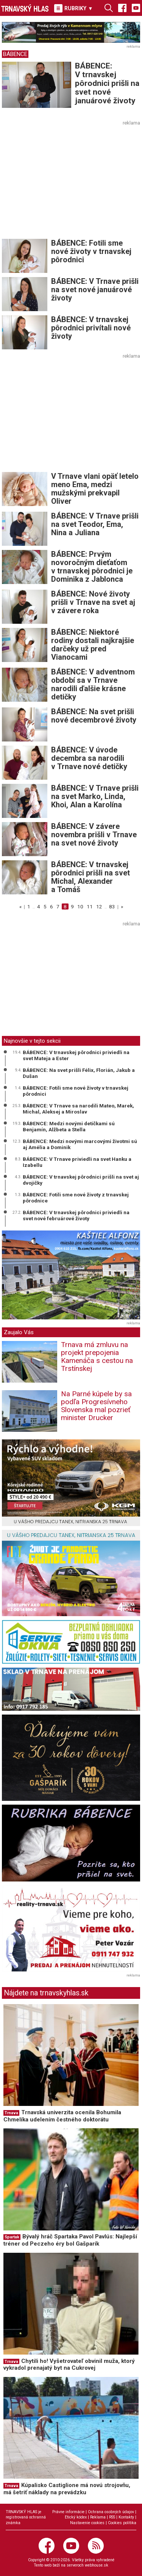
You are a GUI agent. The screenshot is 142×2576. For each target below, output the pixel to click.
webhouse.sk (96, 2565)
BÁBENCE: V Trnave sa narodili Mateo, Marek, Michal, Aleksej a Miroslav (78, 1109)
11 (90, 906)
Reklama (98, 2517)
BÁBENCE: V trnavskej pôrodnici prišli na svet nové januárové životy (107, 83)
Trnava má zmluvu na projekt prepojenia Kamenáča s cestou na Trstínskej (97, 1356)
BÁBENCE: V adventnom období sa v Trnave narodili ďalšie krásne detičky (93, 684)
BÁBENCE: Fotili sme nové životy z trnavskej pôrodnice (76, 1197)
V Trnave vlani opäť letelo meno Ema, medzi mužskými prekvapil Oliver (95, 489)
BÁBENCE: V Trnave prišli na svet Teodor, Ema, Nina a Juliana (95, 524)
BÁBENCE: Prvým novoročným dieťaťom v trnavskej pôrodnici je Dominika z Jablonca (92, 567)
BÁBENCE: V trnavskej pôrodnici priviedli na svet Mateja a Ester (76, 1055)
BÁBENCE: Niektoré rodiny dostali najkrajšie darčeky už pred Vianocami (92, 645)
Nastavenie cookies (87, 2522)
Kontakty (126, 2517)
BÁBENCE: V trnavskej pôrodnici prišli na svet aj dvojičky (81, 1180)
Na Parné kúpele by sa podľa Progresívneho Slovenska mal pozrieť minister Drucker (96, 1405)
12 (99, 906)
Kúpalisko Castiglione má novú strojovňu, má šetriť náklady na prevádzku (66, 2489)
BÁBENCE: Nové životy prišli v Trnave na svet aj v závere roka (93, 602)
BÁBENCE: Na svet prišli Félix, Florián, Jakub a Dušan (79, 1073)
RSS (112, 2517)
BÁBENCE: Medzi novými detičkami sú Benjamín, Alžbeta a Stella (69, 1126)
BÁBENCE (15, 54)
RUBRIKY (73, 8)
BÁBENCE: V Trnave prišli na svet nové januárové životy (95, 289)
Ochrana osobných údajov (111, 2511)
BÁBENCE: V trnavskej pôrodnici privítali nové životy (91, 328)
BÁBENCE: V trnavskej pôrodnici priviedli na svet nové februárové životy (76, 1215)
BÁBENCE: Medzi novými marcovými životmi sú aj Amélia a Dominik (80, 1144)
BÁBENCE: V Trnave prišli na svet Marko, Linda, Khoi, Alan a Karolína (95, 796)
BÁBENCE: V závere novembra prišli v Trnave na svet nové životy (94, 834)
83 (112, 906)
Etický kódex (76, 2517)
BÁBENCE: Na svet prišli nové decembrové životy (93, 715)
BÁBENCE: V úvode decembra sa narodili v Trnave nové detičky (89, 758)
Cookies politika (122, 2522)
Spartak (12, 2237)
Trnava (11, 2112)
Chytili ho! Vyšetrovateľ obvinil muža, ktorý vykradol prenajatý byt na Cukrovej (69, 2365)
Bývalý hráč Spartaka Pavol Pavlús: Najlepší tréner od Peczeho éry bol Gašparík (70, 2240)
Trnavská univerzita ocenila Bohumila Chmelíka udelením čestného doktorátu (62, 2116)
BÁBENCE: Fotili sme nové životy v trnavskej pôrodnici (91, 251)
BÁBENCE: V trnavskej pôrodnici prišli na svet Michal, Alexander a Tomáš (90, 877)
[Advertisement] (65, 181)
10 (80, 906)
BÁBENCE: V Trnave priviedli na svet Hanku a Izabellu (77, 1162)
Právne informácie (68, 2511)
